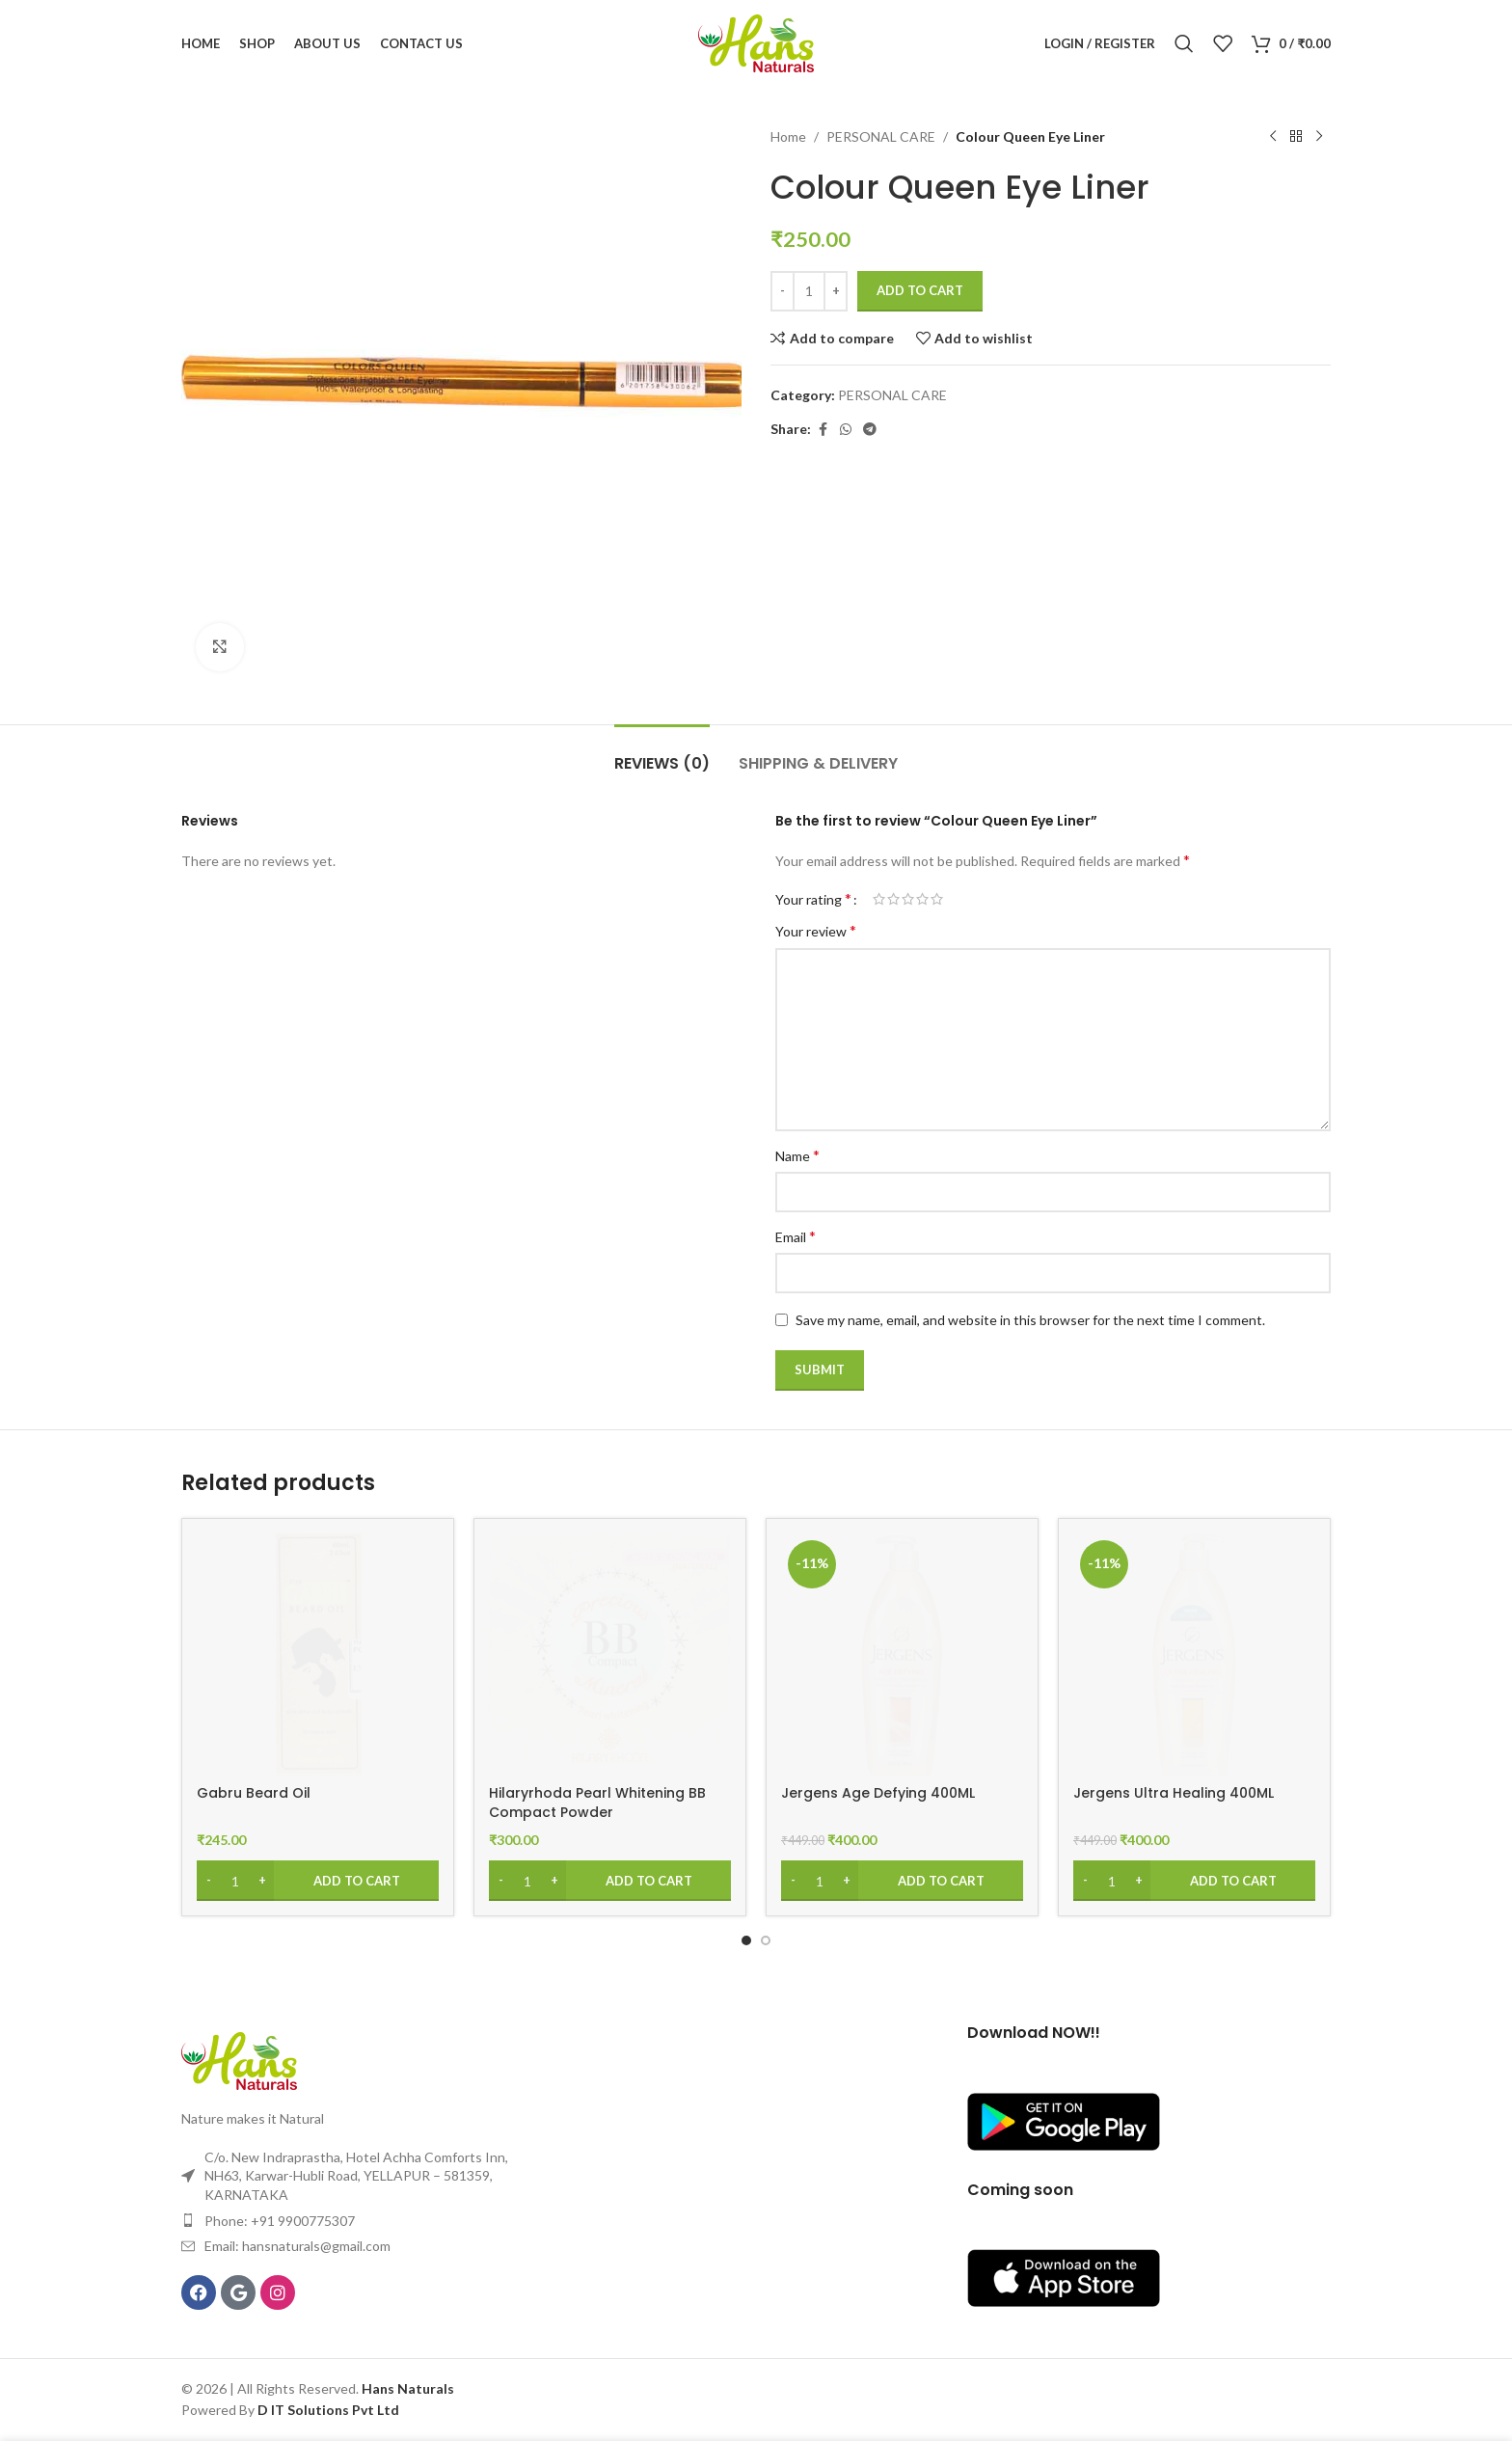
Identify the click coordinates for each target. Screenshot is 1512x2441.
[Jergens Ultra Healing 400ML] (1194, 1654)
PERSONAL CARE (880, 136)
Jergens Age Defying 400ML (878, 1793)
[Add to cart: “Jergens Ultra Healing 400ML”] (1194, 1880)
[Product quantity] (809, 291)
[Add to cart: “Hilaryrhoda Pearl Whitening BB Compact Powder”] (610, 1880)
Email (795, 1236)
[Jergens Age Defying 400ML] (902, 1654)
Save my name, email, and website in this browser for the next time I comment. (1030, 1320)
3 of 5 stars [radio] (908, 899)
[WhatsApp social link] (845, 430)
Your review (815, 930)
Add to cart (920, 290)
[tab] (662, 753)
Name (797, 1155)
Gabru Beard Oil (253, 1793)
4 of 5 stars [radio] (922, 899)
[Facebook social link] (822, 430)
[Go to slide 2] (765, 1940)
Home (788, 136)
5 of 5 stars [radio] (937, 899)
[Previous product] (1272, 137)
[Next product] (1319, 137)
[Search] (1184, 43)
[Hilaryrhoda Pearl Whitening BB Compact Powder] (610, 1654)
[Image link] (239, 2059)
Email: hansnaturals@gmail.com (297, 2246)
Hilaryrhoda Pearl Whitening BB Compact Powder (597, 1802)
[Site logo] (756, 42)
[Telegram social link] (869, 430)
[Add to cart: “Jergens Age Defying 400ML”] (902, 1880)
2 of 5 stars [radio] (893, 899)
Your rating (813, 899)
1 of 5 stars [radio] (879, 899)
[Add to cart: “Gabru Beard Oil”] (318, 1880)
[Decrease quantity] (782, 291)
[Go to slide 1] (746, 1940)
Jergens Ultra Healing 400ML (1173, 1793)
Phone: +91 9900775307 (279, 2220)
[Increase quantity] (836, 291)
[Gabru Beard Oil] (318, 1654)
